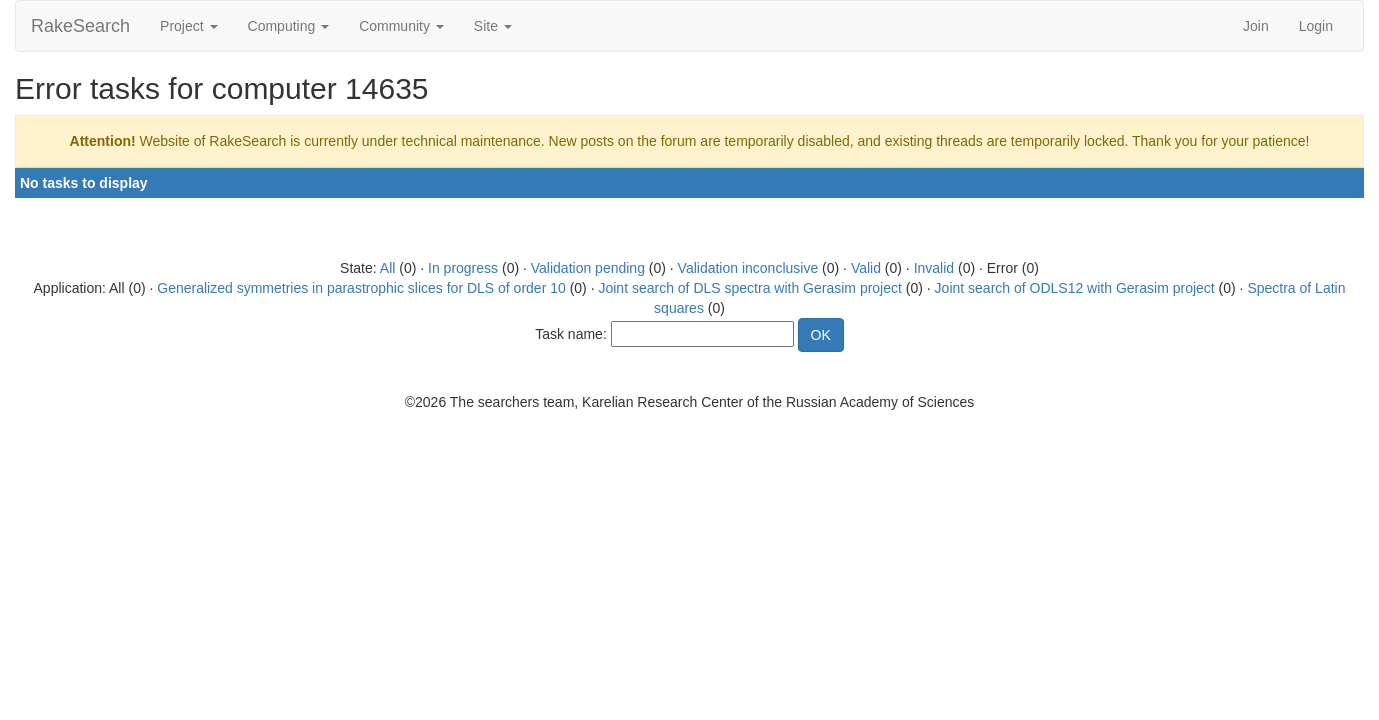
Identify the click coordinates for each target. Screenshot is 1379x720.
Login (1316, 26)
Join (1256, 26)
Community (401, 26)
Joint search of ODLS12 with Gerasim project (1075, 288)
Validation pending (588, 268)
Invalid (934, 268)
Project (188, 26)
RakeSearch (80, 26)
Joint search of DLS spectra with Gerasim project (749, 288)
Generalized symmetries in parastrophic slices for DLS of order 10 (361, 288)
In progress (463, 268)
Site (493, 26)
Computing (289, 26)
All (388, 268)
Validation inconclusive (748, 268)
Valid (866, 268)
